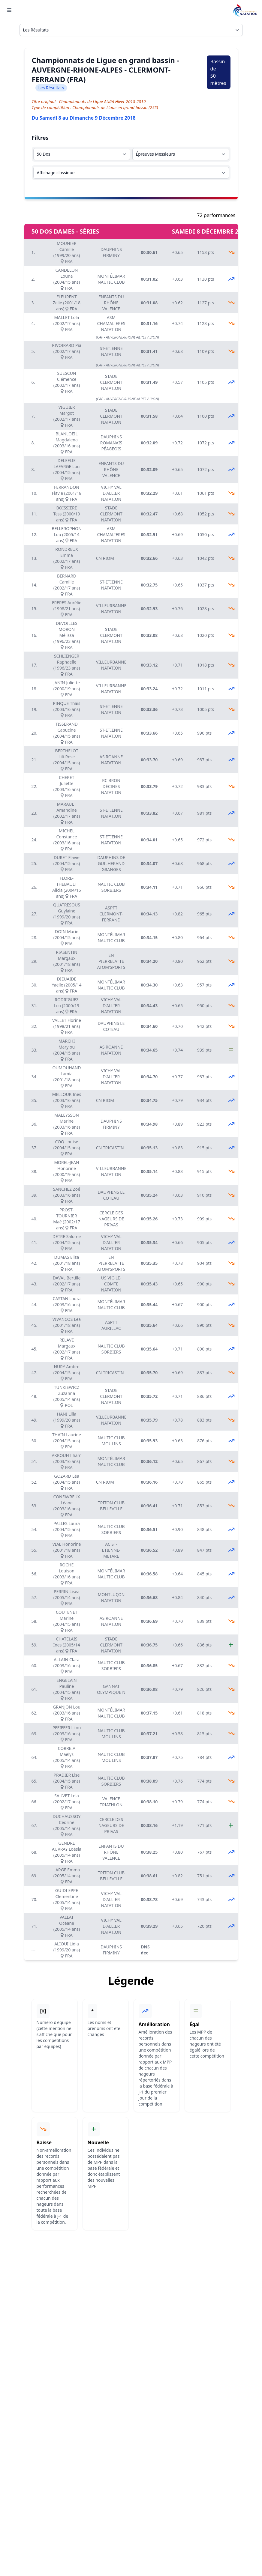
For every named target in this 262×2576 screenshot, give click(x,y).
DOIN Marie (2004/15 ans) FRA (66, 937)
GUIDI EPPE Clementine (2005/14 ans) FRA (66, 1899)
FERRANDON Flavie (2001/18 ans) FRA (66, 493)
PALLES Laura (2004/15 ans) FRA (66, 1529)
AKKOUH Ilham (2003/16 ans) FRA (66, 1461)
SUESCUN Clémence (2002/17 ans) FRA (66, 382)
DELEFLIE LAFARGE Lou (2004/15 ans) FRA (66, 469)
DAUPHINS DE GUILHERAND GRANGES (111, 863)
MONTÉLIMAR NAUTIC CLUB (111, 279)
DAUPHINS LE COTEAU (111, 1026)
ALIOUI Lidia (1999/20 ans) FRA (66, 1950)
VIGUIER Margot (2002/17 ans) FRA (66, 416)
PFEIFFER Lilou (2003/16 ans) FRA (67, 1733)
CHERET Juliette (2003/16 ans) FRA (66, 786)
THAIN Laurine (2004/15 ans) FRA (66, 1440)
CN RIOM (105, 558)
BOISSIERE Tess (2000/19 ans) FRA (66, 514)
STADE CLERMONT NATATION (111, 382)
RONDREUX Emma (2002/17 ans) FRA (66, 558)
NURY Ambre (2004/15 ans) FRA (66, 1372)
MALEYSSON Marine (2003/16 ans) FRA (66, 1124)
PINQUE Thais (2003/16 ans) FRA (66, 709)
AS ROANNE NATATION (111, 760)
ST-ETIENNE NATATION (111, 351)
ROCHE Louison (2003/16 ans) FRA (66, 1574)
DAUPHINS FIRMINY (111, 252)
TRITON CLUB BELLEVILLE (111, 1506)
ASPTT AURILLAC (111, 1325)
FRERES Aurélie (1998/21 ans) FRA (66, 608)
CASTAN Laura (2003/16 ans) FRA (67, 1304)
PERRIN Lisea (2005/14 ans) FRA (66, 1597)
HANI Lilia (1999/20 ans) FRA (66, 1420)
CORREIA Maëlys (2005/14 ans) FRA (66, 1757)
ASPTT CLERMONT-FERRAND (111, 914)
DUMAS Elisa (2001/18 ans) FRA (66, 1263)
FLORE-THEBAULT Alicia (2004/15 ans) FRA (66, 887)
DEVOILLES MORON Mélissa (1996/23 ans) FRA (66, 635)
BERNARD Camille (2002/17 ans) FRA (66, 585)
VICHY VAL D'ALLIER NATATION (111, 493)
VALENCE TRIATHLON (111, 1801)
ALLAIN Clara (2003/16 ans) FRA (66, 1665)
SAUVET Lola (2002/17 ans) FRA (66, 1801)
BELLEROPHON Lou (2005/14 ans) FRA (66, 534)
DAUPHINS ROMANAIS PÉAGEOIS (111, 443)
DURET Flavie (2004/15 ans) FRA (66, 863)
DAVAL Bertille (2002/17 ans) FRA (67, 1284)
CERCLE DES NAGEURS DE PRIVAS (111, 1219)
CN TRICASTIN (110, 1148)
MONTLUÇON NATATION (111, 1597)
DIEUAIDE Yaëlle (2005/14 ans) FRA (66, 985)
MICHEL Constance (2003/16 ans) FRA (66, 840)
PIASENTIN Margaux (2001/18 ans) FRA (66, 961)
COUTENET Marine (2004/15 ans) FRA (66, 1621)
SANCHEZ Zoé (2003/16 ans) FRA (66, 1195)
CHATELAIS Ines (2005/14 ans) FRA (66, 1645)
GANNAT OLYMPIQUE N (111, 1689)
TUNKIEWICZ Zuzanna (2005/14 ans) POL (66, 1396)
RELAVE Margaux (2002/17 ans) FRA (66, 1349)
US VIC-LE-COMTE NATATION (111, 1284)
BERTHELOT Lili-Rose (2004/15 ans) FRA (66, 760)
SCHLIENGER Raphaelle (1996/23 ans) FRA (66, 665)
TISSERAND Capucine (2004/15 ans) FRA (66, 733)
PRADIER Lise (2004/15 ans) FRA (66, 1781)
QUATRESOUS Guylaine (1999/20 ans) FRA (66, 914)
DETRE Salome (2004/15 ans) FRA (67, 1242)
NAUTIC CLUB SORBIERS (111, 887)
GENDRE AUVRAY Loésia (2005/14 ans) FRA (66, 1852)
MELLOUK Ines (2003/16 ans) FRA (66, 1100)
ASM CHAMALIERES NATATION (111, 323)
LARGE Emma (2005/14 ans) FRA (66, 1876)
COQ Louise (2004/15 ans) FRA (66, 1148)
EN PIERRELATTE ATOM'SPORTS (111, 961)
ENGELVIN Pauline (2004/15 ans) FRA (66, 1689)
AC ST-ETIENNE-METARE (111, 1550)
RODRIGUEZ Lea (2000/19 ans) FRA (66, 1005)
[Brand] (245, 10)
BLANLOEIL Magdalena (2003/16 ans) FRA (66, 443)
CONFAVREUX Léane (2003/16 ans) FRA (66, 1506)
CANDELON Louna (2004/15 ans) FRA (66, 279)
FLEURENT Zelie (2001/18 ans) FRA (66, 303)
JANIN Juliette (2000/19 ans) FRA (66, 688)
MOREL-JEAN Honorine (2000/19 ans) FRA (66, 1171)
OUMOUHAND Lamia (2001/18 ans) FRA (66, 1076)
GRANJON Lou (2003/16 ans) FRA (66, 1713)
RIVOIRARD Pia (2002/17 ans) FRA (66, 351)
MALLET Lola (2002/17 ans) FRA (66, 323)
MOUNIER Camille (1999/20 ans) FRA (66, 252)
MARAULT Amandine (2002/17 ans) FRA (66, 813)
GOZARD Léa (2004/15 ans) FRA (66, 1482)
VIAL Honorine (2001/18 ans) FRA (66, 1550)
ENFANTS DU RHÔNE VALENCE (111, 303)
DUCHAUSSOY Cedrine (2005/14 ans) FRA (67, 1825)
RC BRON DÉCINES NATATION (111, 786)
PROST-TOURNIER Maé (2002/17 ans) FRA (66, 1219)
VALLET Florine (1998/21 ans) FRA (66, 1026)
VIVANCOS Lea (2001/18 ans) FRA (67, 1325)
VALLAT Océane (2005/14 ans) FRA (66, 1926)
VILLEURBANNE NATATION (111, 608)
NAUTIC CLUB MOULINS (111, 1440)
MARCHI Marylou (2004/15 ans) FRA (66, 1050)
